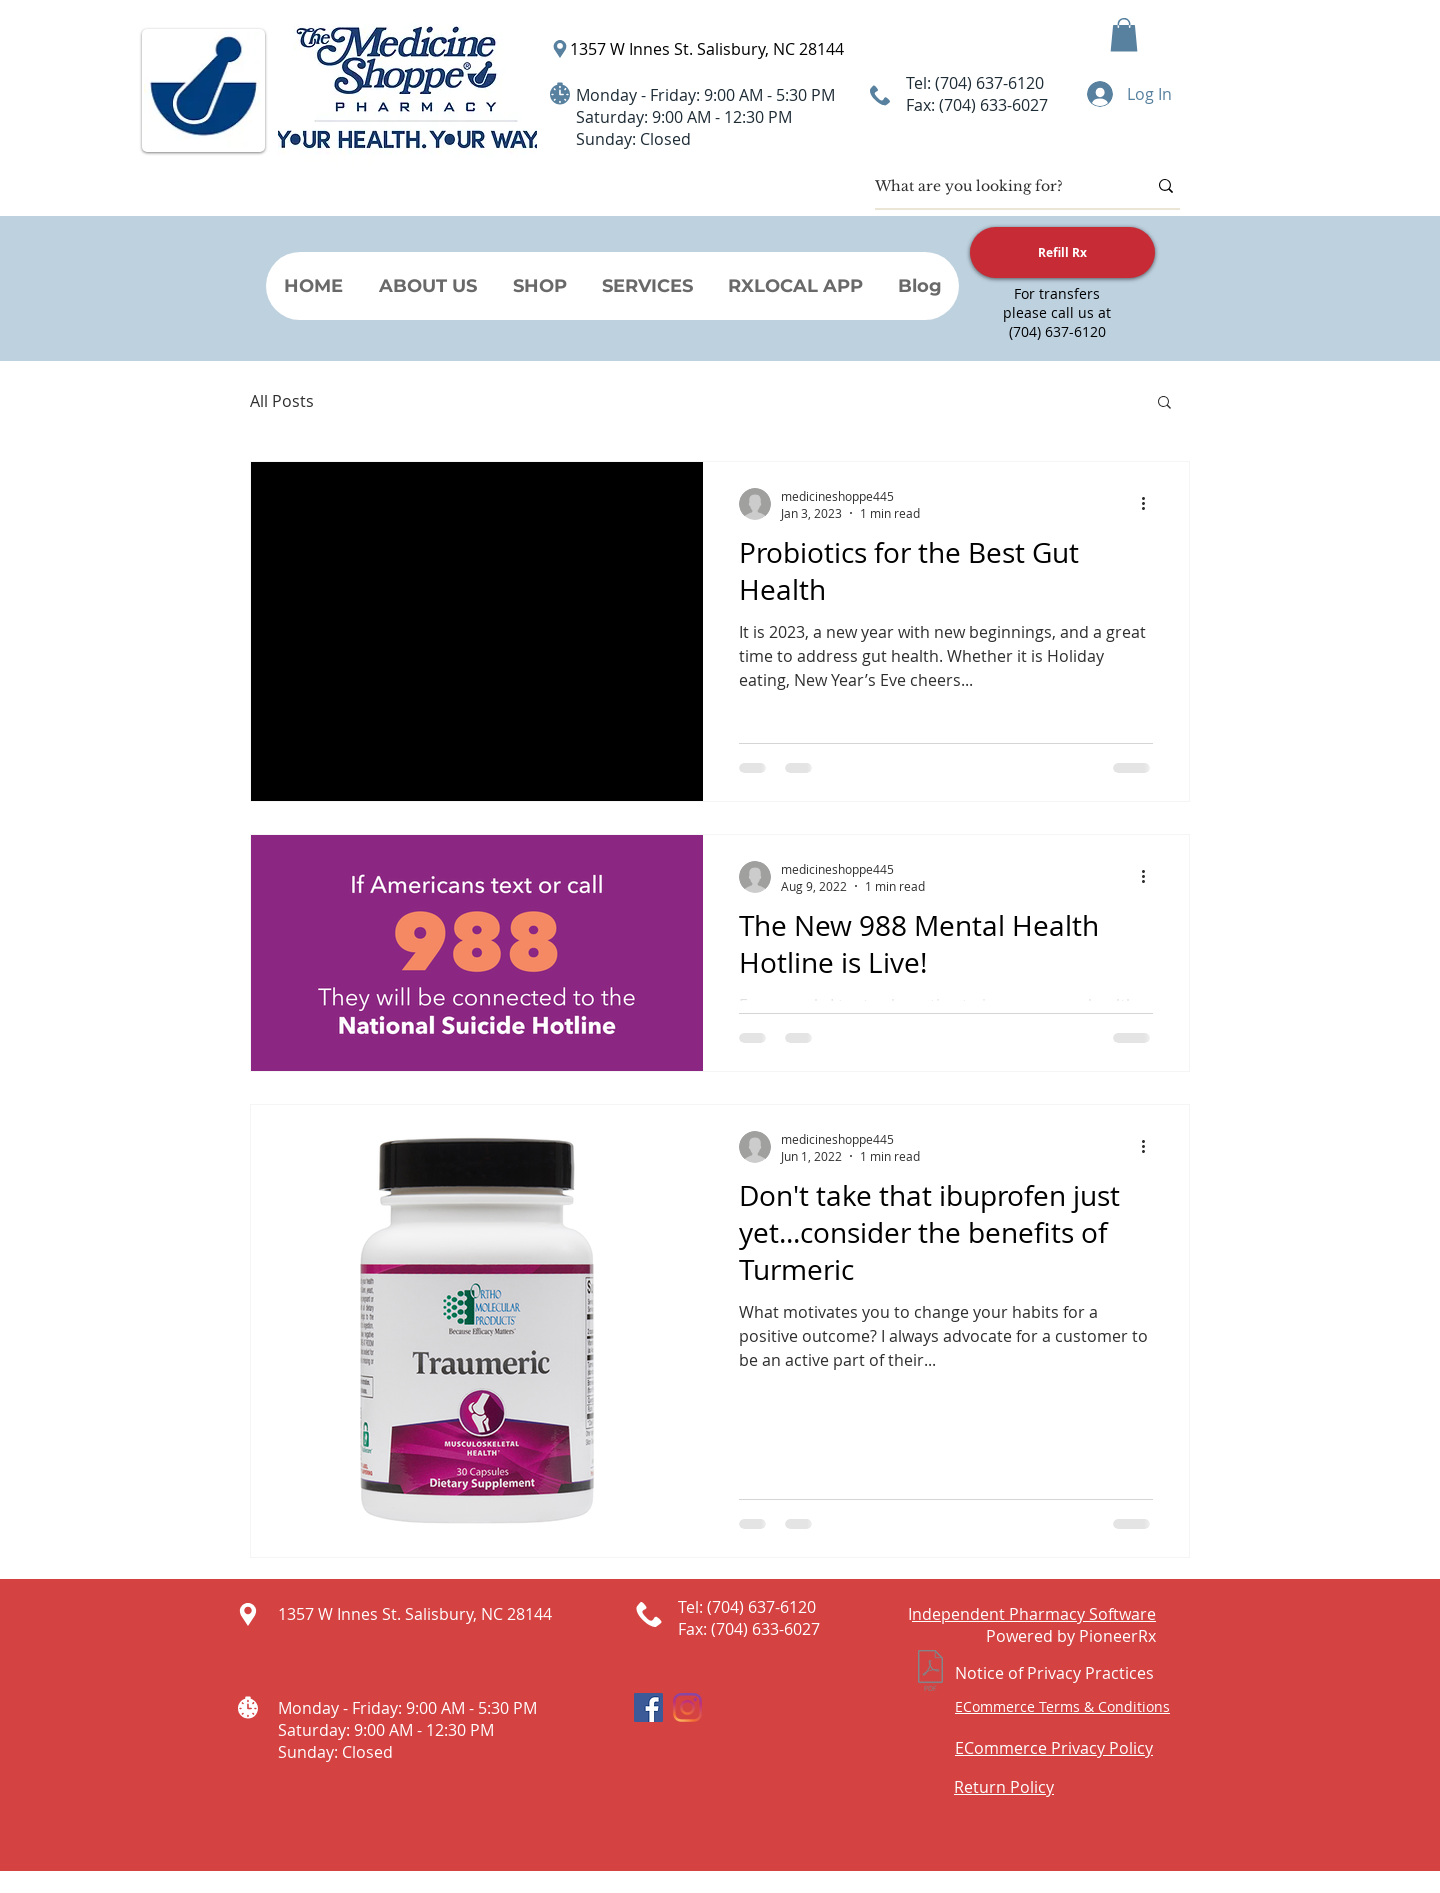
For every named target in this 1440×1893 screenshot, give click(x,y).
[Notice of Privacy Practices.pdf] (930, 1673)
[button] (1124, 34)
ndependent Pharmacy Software (1034, 1614)
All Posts (282, 401)
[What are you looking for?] (996, 186)
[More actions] (1150, 504)
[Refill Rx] (1062, 252)
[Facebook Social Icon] (648, 1707)
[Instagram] (687, 1707)
